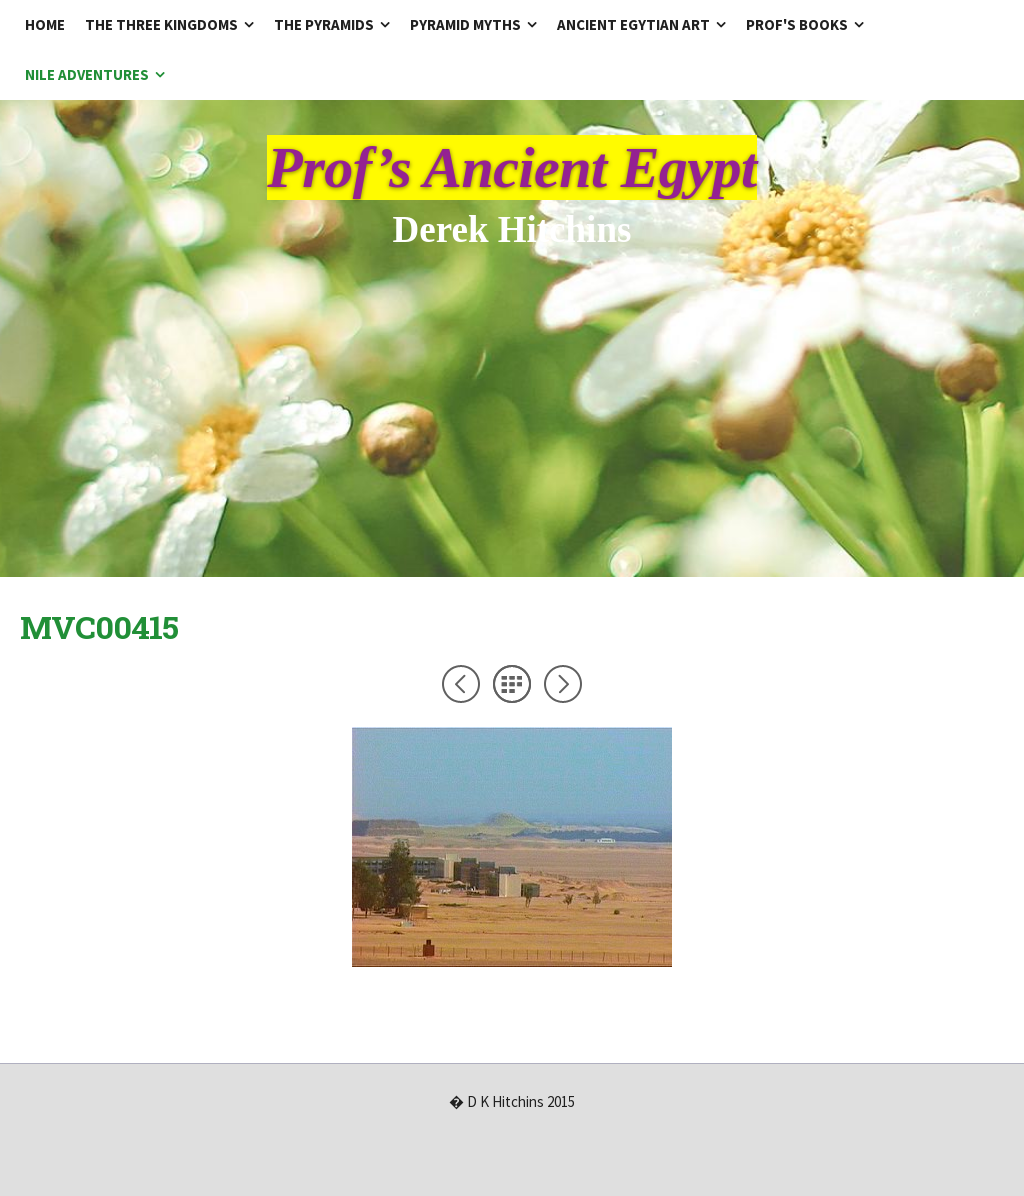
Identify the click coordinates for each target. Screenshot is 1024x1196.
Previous (461, 684)
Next (563, 684)
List (512, 684)
